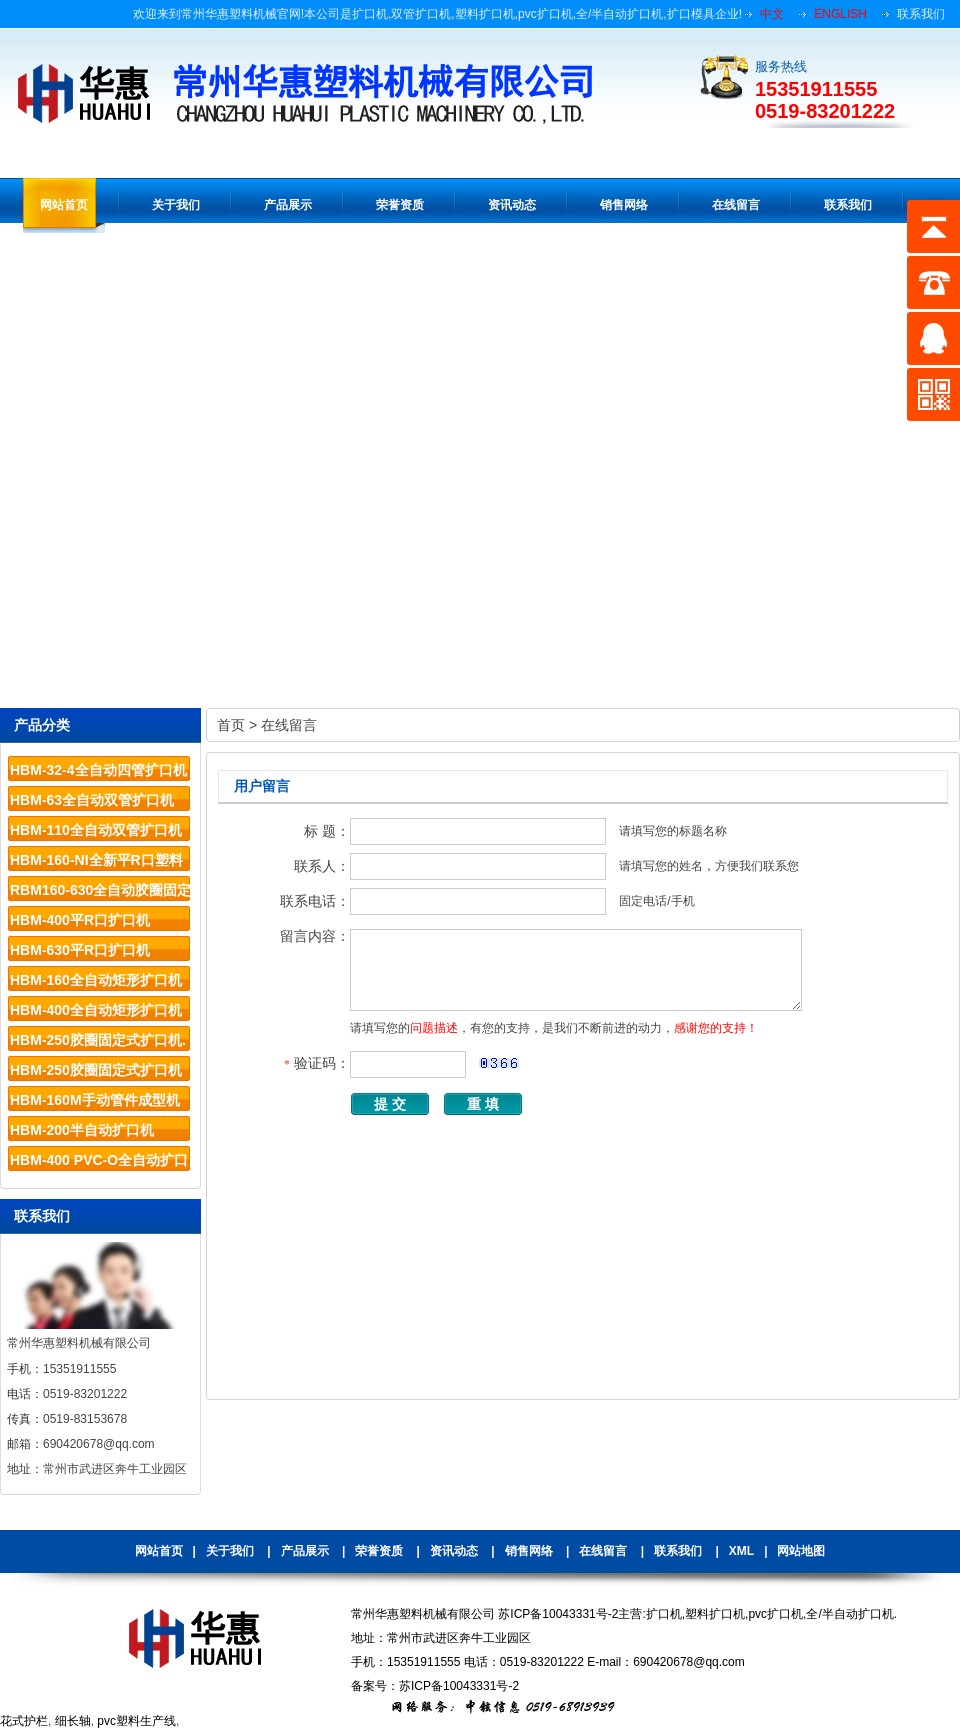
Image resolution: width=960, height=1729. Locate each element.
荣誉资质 (379, 1551)
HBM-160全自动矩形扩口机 (96, 980)
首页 (231, 725)
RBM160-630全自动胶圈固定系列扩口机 (100, 893)
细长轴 (73, 1721)
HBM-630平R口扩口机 (80, 950)
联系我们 (921, 14)
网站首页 (159, 1551)
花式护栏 (24, 1721)
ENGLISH (840, 14)
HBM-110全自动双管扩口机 (96, 830)
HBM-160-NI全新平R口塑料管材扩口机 (96, 863)
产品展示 (305, 1551)
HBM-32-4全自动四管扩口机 (98, 770)
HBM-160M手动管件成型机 (95, 1100)
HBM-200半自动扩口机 (82, 1130)
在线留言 (289, 725)
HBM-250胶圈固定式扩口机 (96, 1070)
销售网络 (529, 1551)
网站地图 (801, 1551)
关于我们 (230, 1551)
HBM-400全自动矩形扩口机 (96, 1010)
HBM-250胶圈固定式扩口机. (98, 1040)
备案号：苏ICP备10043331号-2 (435, 1686)
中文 (772, 14)
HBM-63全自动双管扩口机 (92, 800)
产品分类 (42, 725)
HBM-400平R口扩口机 (80, 920)
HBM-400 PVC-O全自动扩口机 (99, 1163)
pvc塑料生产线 (136, 1721)
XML (741, 1551)
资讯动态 (454, 1551)
